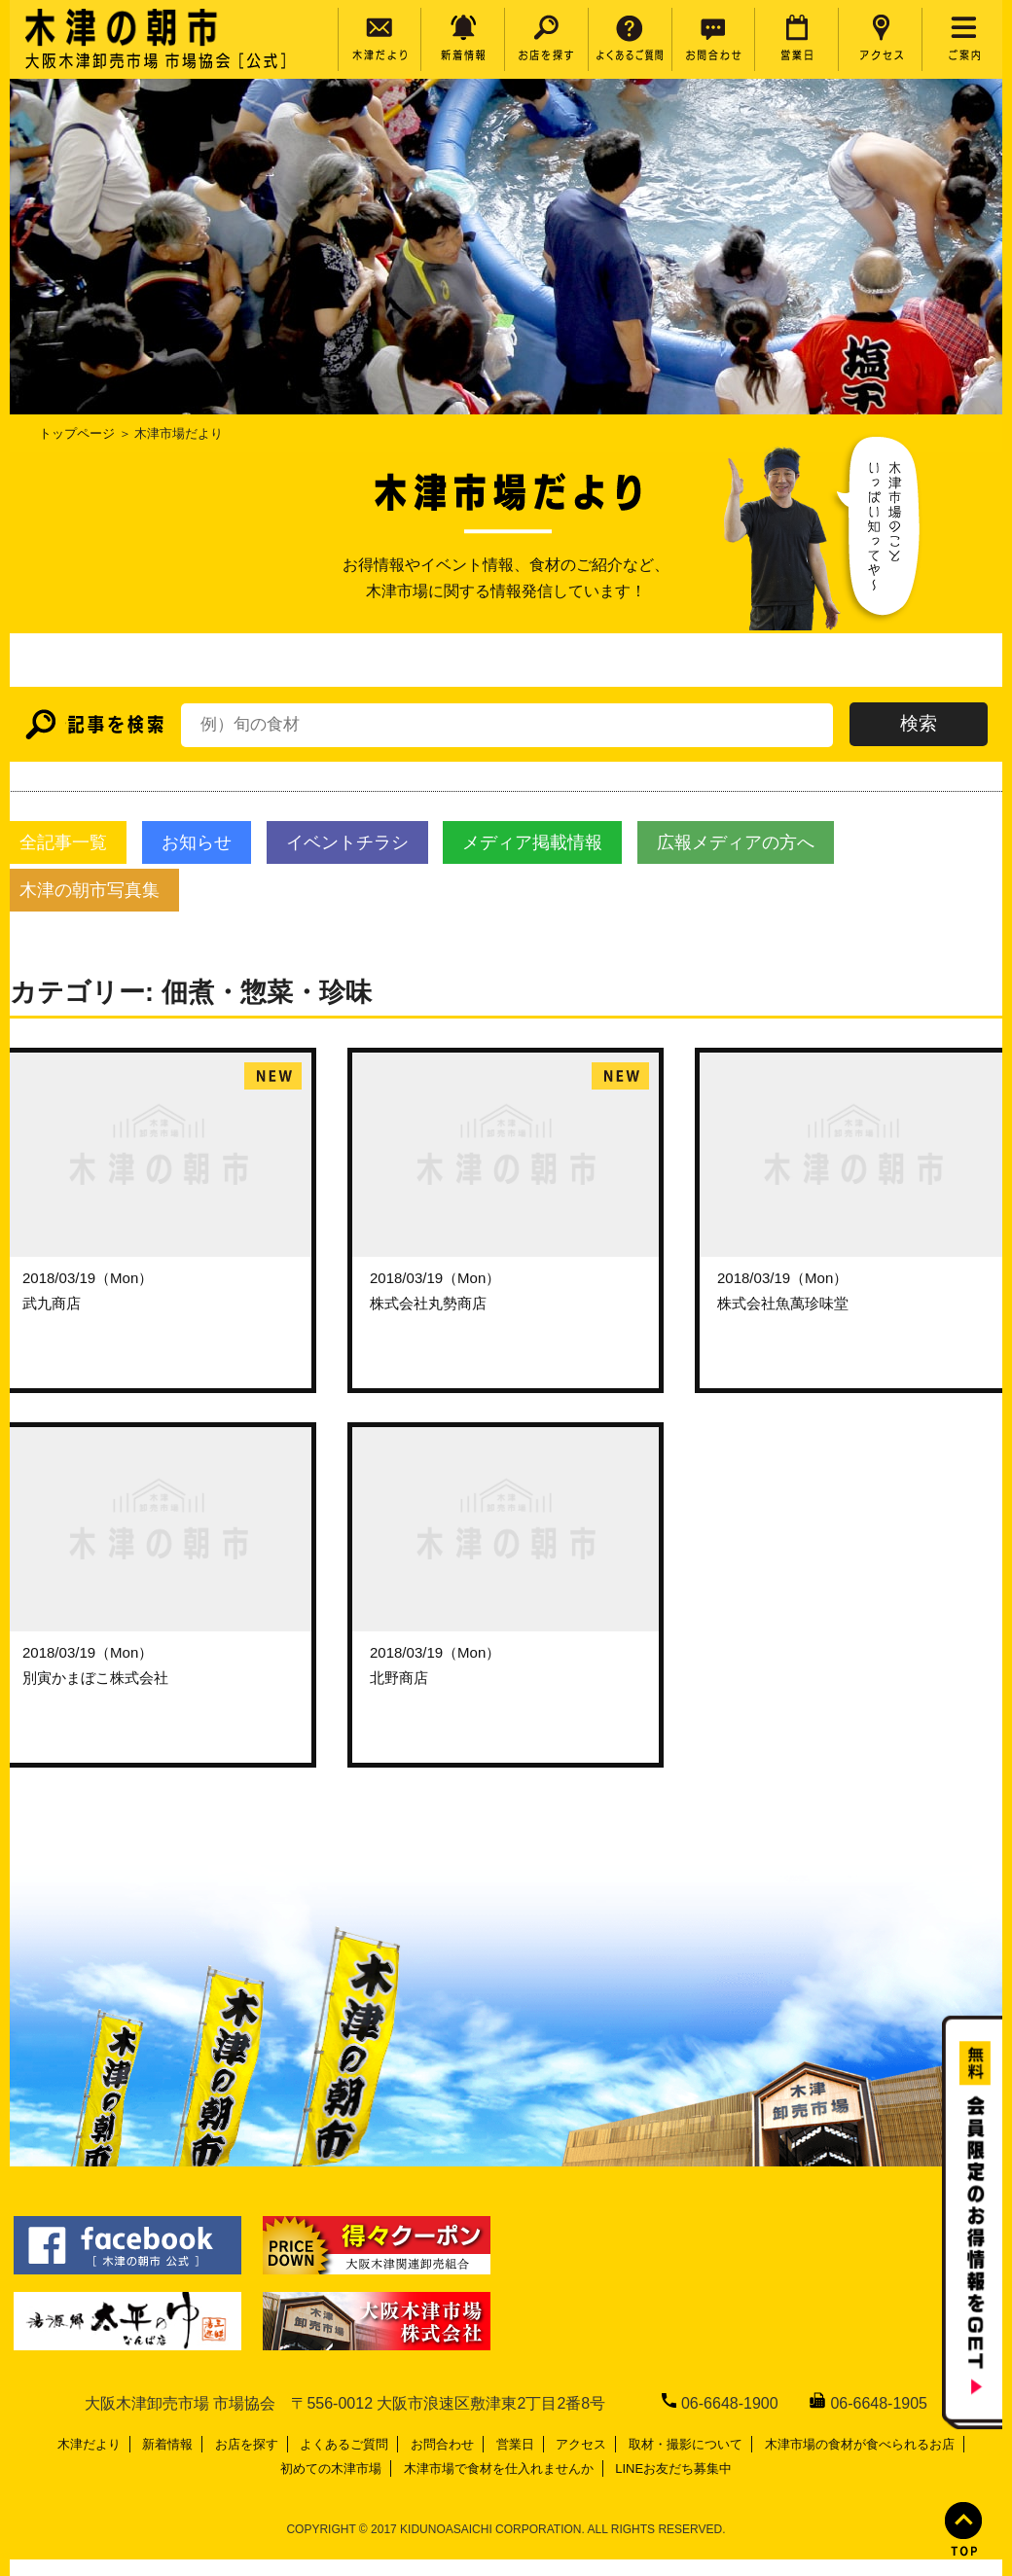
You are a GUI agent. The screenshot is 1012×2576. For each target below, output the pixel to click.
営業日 (515, 2444)
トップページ (77, 433)
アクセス (581, 2444)
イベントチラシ (347, 842)
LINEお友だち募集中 (673, 2468)
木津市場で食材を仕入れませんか (499, 2468)
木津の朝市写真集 (89, 890)
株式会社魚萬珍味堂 (783, 1303)
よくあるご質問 (344, 2444)
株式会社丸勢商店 (428, 1303)
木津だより (89, 2444)
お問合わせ (442, 2444)
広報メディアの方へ (735, 842)
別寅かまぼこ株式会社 (95, 1677)
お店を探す (246, 2444)
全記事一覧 (63, 842)
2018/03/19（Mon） (87, 1278)
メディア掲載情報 (532, 842)
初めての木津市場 (330, 2468)
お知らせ (197, 842)
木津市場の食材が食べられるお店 (860, 2444)
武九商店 (51, 1303)
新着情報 (167, 2444)
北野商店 (399, 1677)
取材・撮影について (685, 2444)
